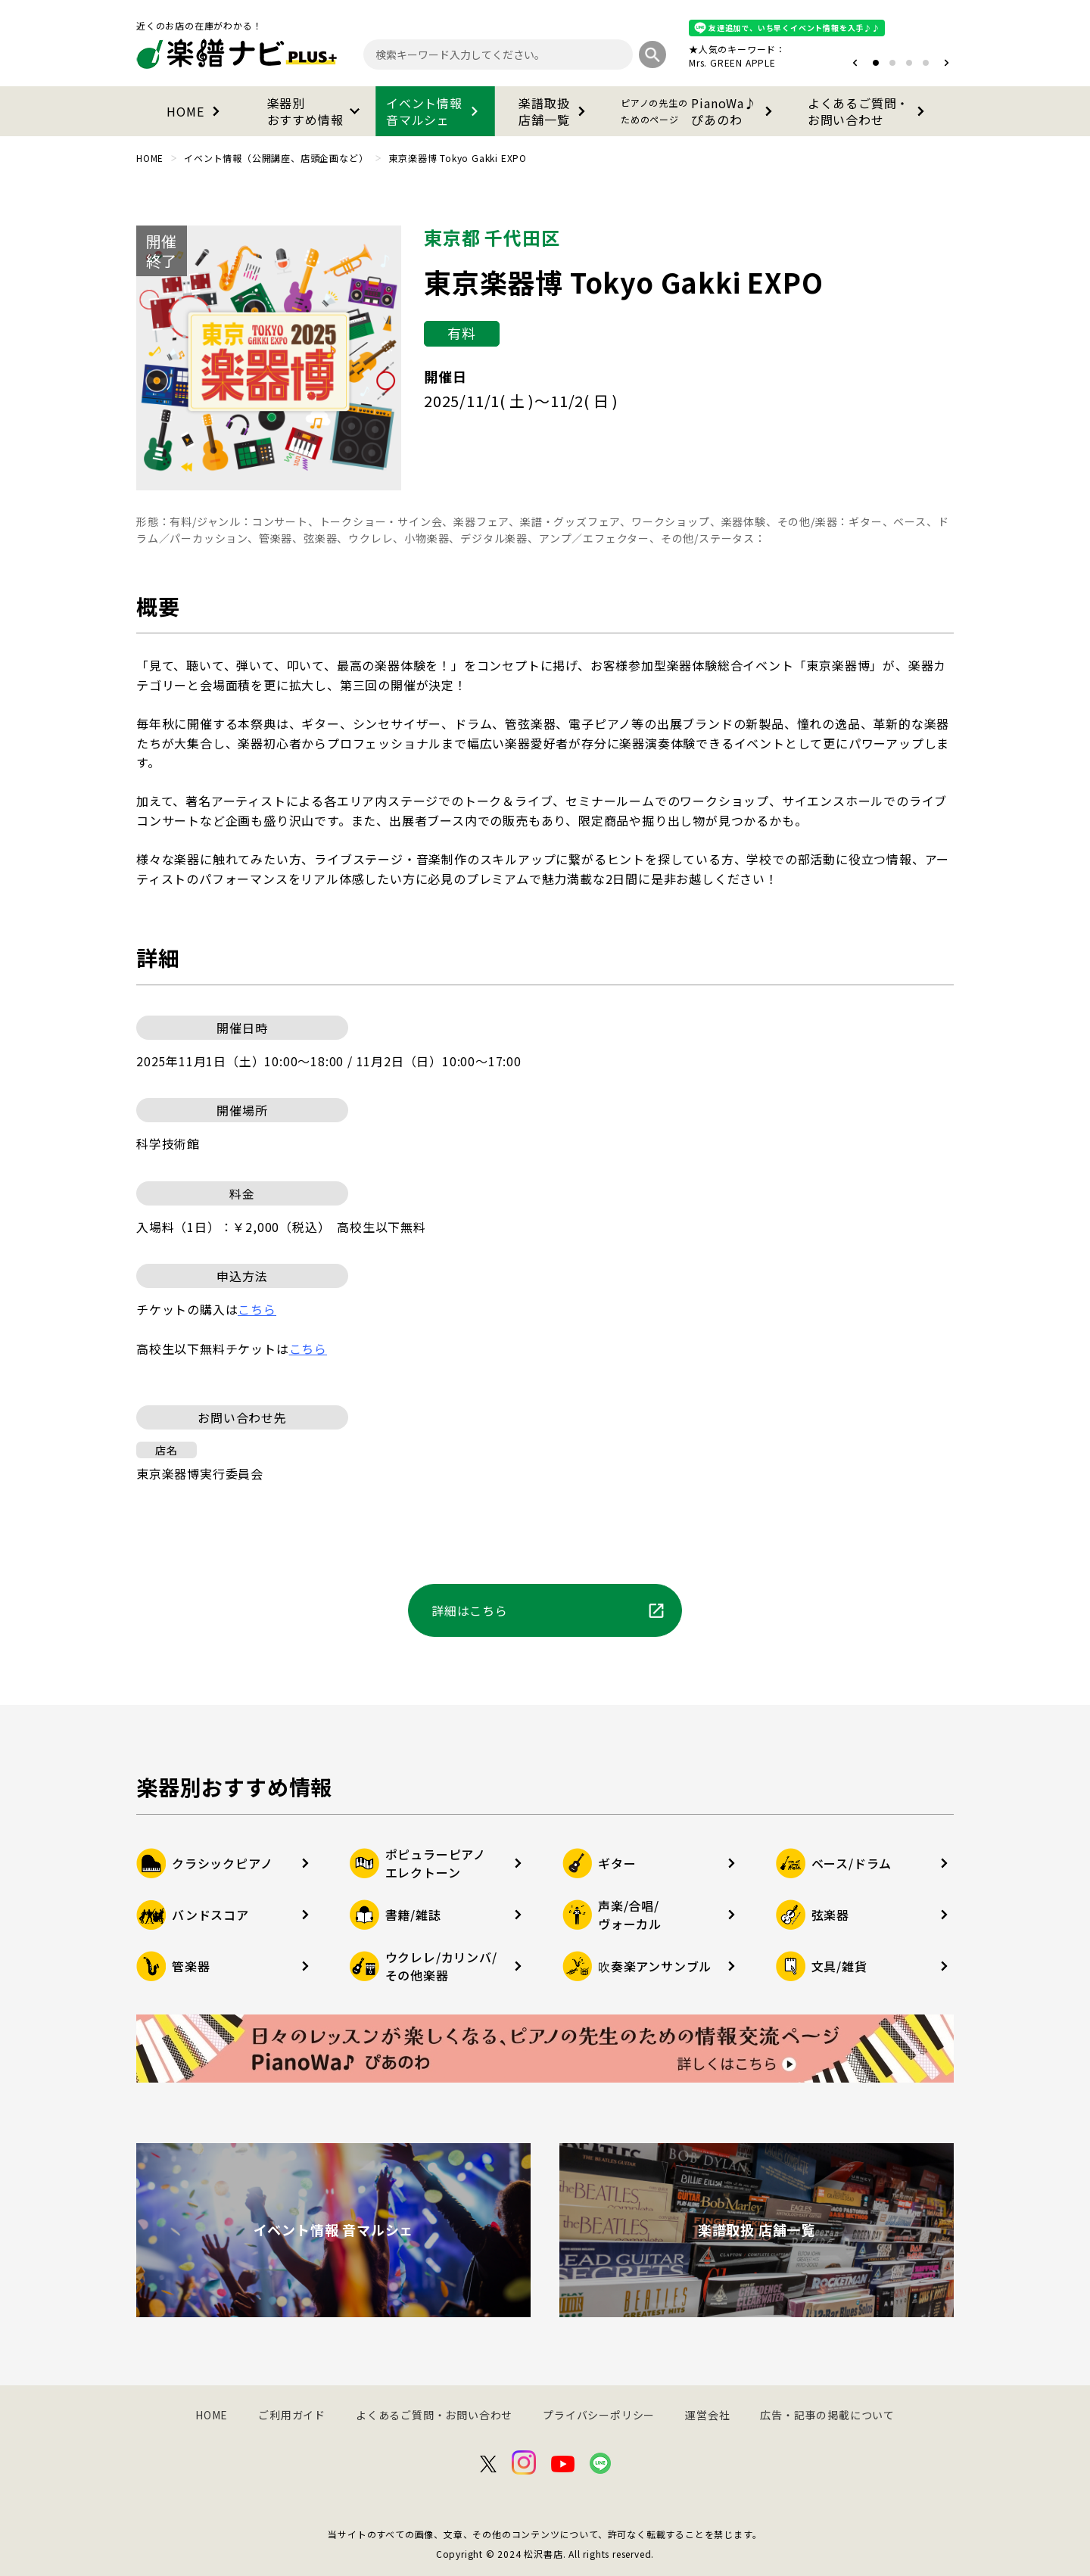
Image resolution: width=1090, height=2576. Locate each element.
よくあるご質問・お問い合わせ (869, 111)
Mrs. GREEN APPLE (732, 62)
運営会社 (707, 2415)
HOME (196, 111)
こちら (308, 1348)
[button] (855, 63)
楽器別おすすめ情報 (316, 111)
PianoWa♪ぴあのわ (699, 111)
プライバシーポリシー (599, 2415)
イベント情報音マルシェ (435, 111)
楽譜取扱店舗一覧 (554, 111)
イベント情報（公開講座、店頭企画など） (276, 157)
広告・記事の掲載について (827, 2415)
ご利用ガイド (291, 2415)
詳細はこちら (548, 1610)
